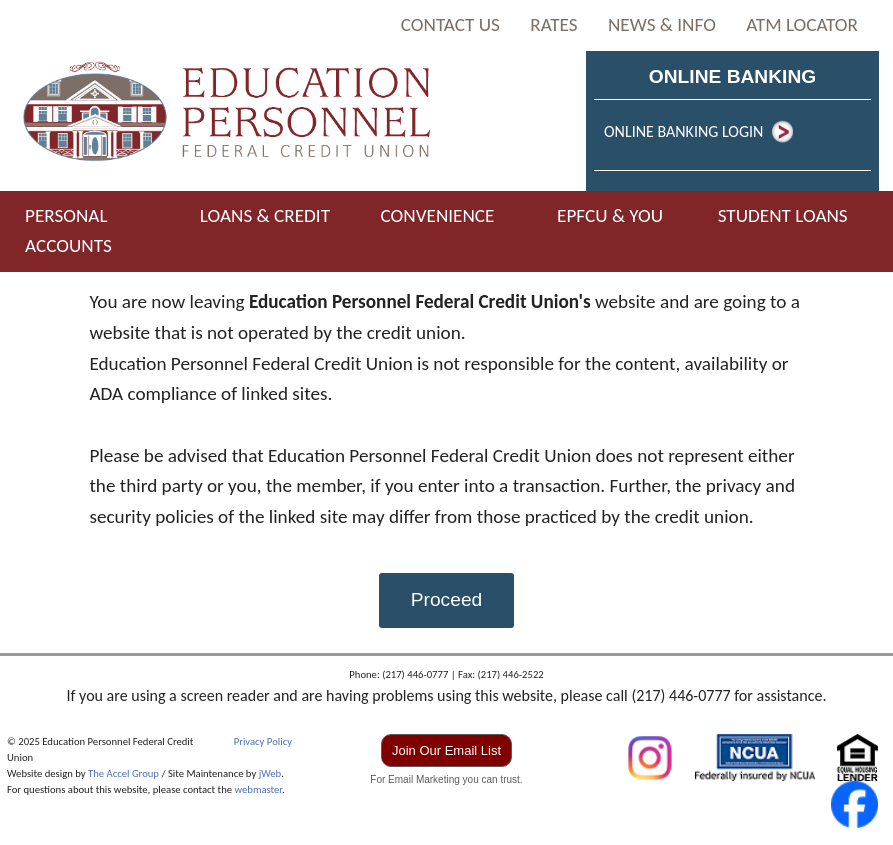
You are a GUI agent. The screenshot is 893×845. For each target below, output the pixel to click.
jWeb (270, 773)
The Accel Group (123, 773)
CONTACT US (450, 24)
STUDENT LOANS (783, 215)
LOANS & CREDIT (265, 215)
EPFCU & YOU (610, 215)
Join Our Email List (446, 750)
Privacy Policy (263, 741)
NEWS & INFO (662, 24)
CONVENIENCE (437, 215)
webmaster (258, 789)
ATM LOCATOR (802, 24)
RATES (553, 24)
